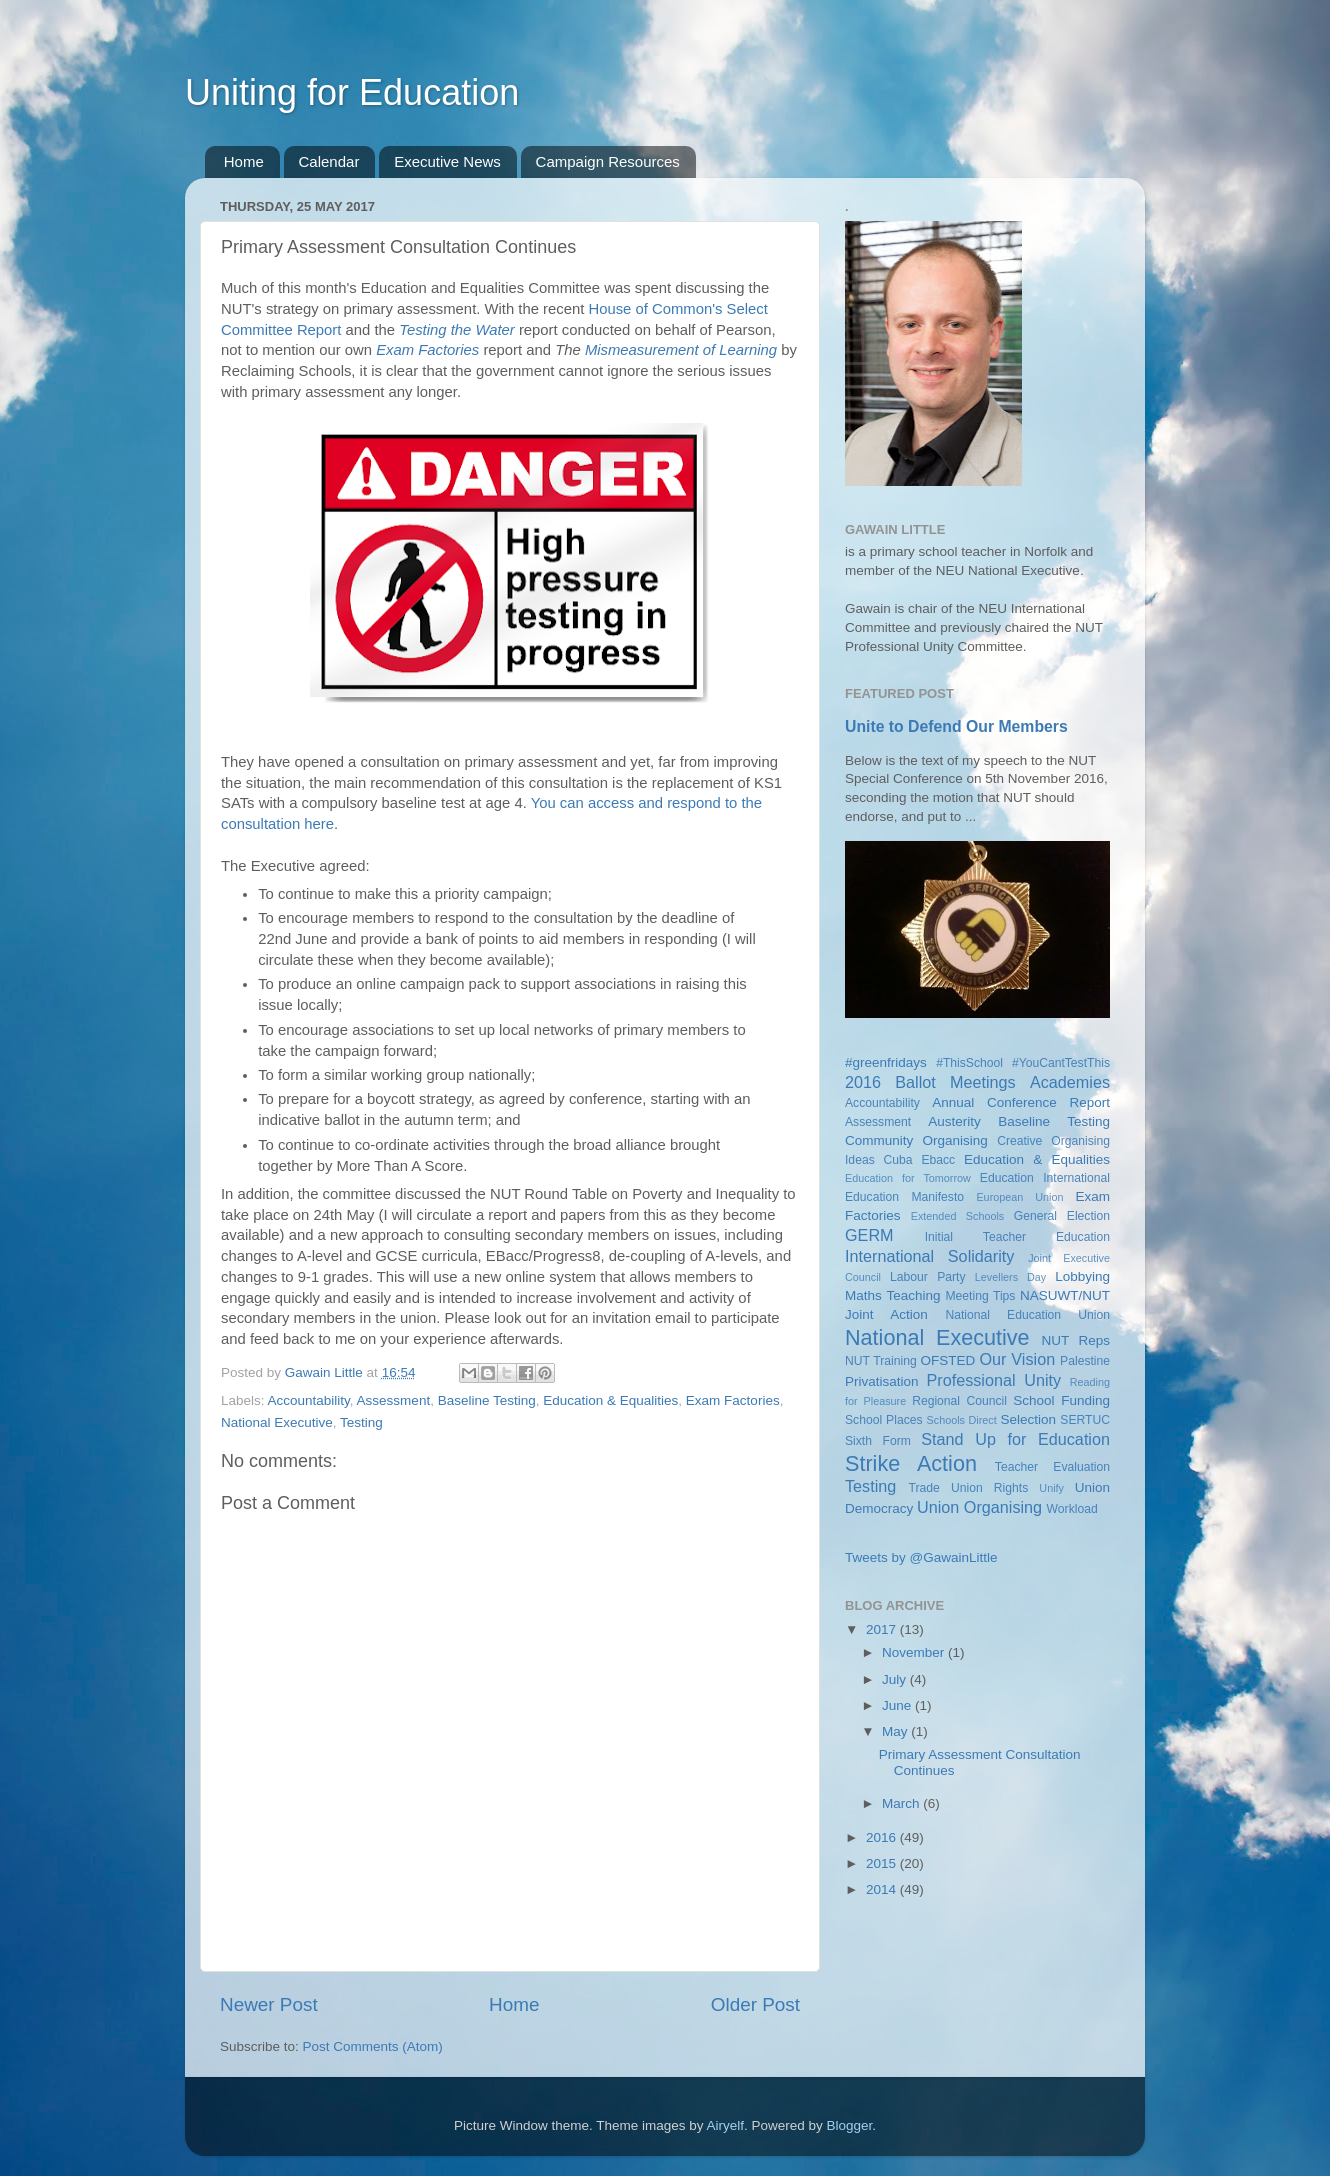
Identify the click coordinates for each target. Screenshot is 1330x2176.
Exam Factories (427, 350)
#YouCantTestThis (1061, 1063)
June (898, 1705)
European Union (1019, 1197)
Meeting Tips (980, 1296)
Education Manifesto (904, 1197)
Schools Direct (962, 1420)
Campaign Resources (608, 161)
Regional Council (959, 1401)
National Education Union (1027, 1315)
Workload (1072, 1509)
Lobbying (1082, 1276)
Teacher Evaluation (1052, 1467)
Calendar (329, 161)
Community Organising (916, 1140)
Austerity (954, 1121)
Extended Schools (958, 1216)
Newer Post (269, 2004)
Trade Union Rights (969, 1488)
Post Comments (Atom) (373, 2046)
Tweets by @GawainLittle (921, 1557)
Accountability (309, 1400)
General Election (1062, 1216)
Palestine (1085, 1361)
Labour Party (927, 1277)
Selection (1028, 1419)
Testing (361, 1422)
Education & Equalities (610, 1400)
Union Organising (979, 1507)
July (896, 1679)
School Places (884, 1420)
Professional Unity (993, 1380)
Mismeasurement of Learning (681, 350)
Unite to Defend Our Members (956, 726)
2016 (883, 1837)
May (896, 1731)
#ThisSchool (969, 1063)
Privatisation (882, 1381)
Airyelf (726, 2125)
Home (244, 161)
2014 (883, 1889)
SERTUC (1085, 1420)
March (902, 1803)
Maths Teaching (893, 1295)
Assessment (394, 1400)
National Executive (277, 1422)
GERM (869, 1235)
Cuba (898, 1160)
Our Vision (1017, 1359)
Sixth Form (878, 1441)
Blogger (850, 2125)
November (915, 1652)
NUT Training (881, 1361)
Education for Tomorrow (908, 1178)
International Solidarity (929, 1256)
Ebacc (938, 1160)
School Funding (1061, 1400)
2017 (883, 1629)
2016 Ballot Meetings (930, 1082)
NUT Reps (1075, 1340)
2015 (883, 1863)
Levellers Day (1010, 1277)
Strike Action (911, 1463)
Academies (1070, 1082)
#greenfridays (886, 1062)
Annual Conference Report (1021, 1102)
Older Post (755, 2004)
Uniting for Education (352, 92)
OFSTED (948, 1360)
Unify (1051, 1488)
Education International (1045, 1178)
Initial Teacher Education (1017, 1237)
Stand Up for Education (1015, 1439)
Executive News (447, 161)
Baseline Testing (487, 1400)
